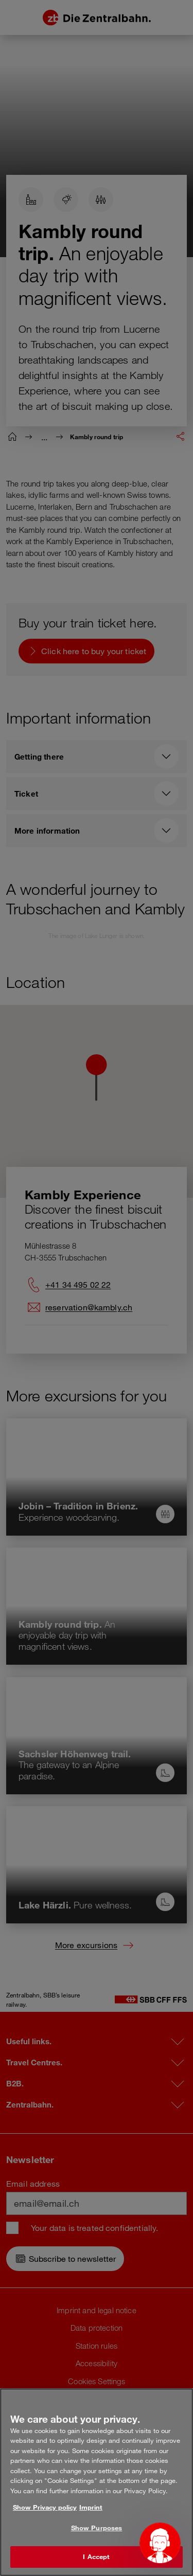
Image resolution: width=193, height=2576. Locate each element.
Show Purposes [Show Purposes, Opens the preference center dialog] (96, 2528)
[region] (96, 2482)
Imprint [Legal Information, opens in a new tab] (90, 2507)
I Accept (96, 2556)
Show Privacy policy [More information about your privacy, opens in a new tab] (45, 2507)
